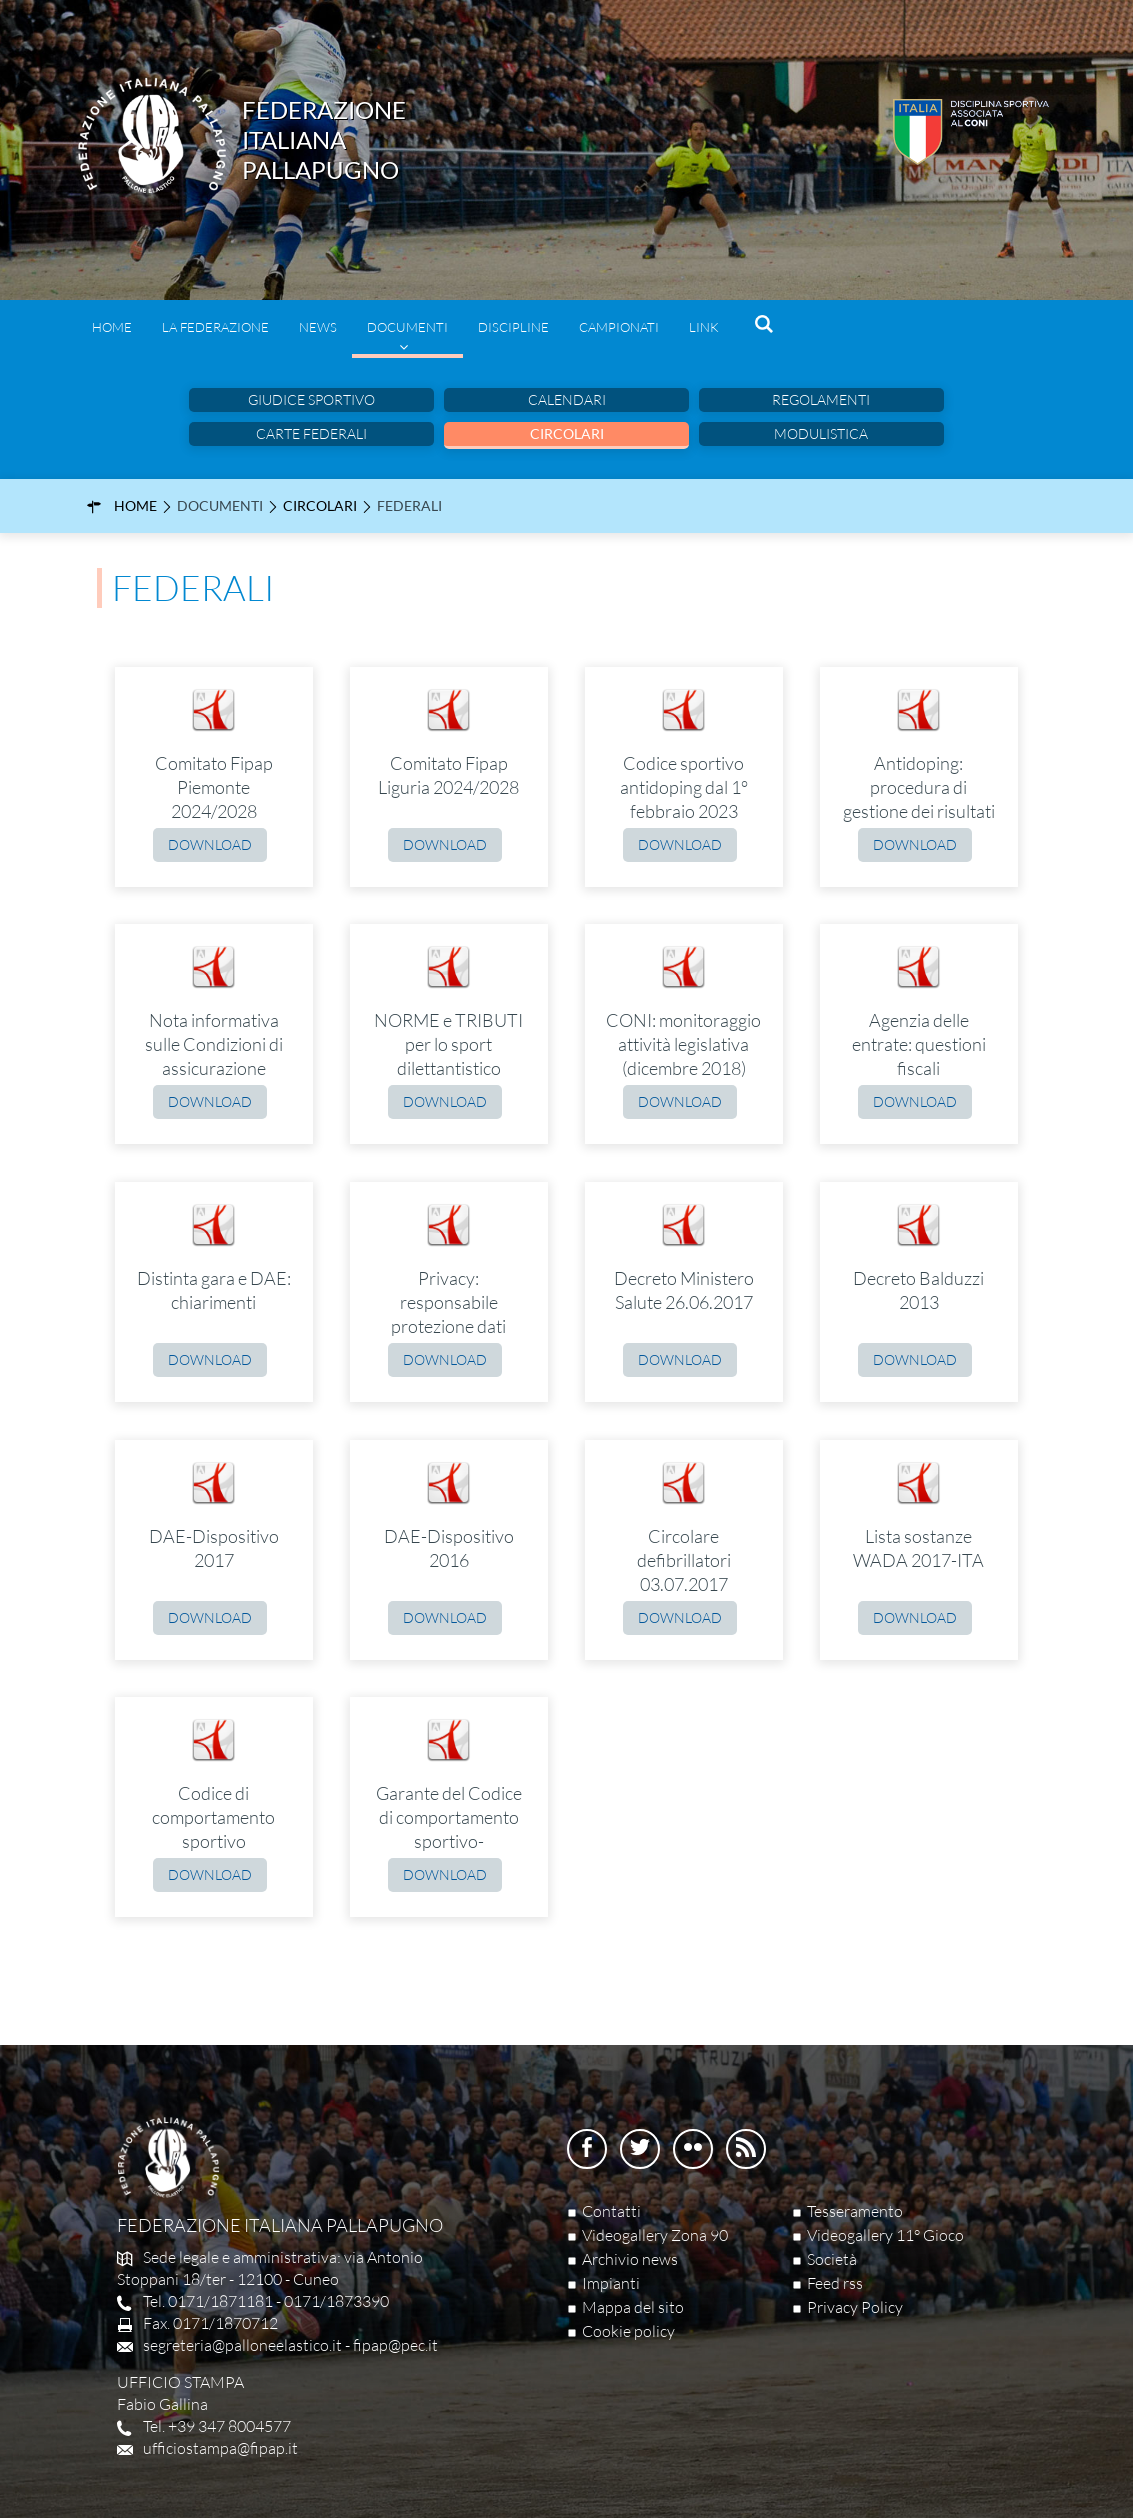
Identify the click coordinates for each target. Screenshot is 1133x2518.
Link (704, 327)
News (318, 327)
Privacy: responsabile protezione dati (448, 1302)
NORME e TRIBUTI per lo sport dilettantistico (448, 1044)
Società (832, 2259)
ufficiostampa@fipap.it (220, 2448)
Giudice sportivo (311, 399)
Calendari (567, 399)
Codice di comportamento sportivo (213, 1817)
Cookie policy (628, 2331)
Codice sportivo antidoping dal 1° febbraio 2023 (684, 787)
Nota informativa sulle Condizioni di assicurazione (214, 1044)
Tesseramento (855, 2211)
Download (210, 844)
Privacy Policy (855, 2307)
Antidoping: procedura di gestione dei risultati (919, 787)
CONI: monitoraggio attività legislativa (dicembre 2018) (683, 1044)
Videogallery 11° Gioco (885, 2235)
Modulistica (821, 433)
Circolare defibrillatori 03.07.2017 (684, 1560)
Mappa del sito (633, 2307)
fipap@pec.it (395, 2345)
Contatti (611, 2211)
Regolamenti (821, 399)
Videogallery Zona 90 (655, 2235)
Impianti (611, 2283)
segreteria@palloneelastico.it (242, 2345)
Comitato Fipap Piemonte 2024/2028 (214, 787)
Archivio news (630, 2259)
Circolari (567, 433)
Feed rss (835, 2283)
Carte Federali (311, 433)
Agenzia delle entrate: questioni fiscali (919, 1044)
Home (112, 327)
